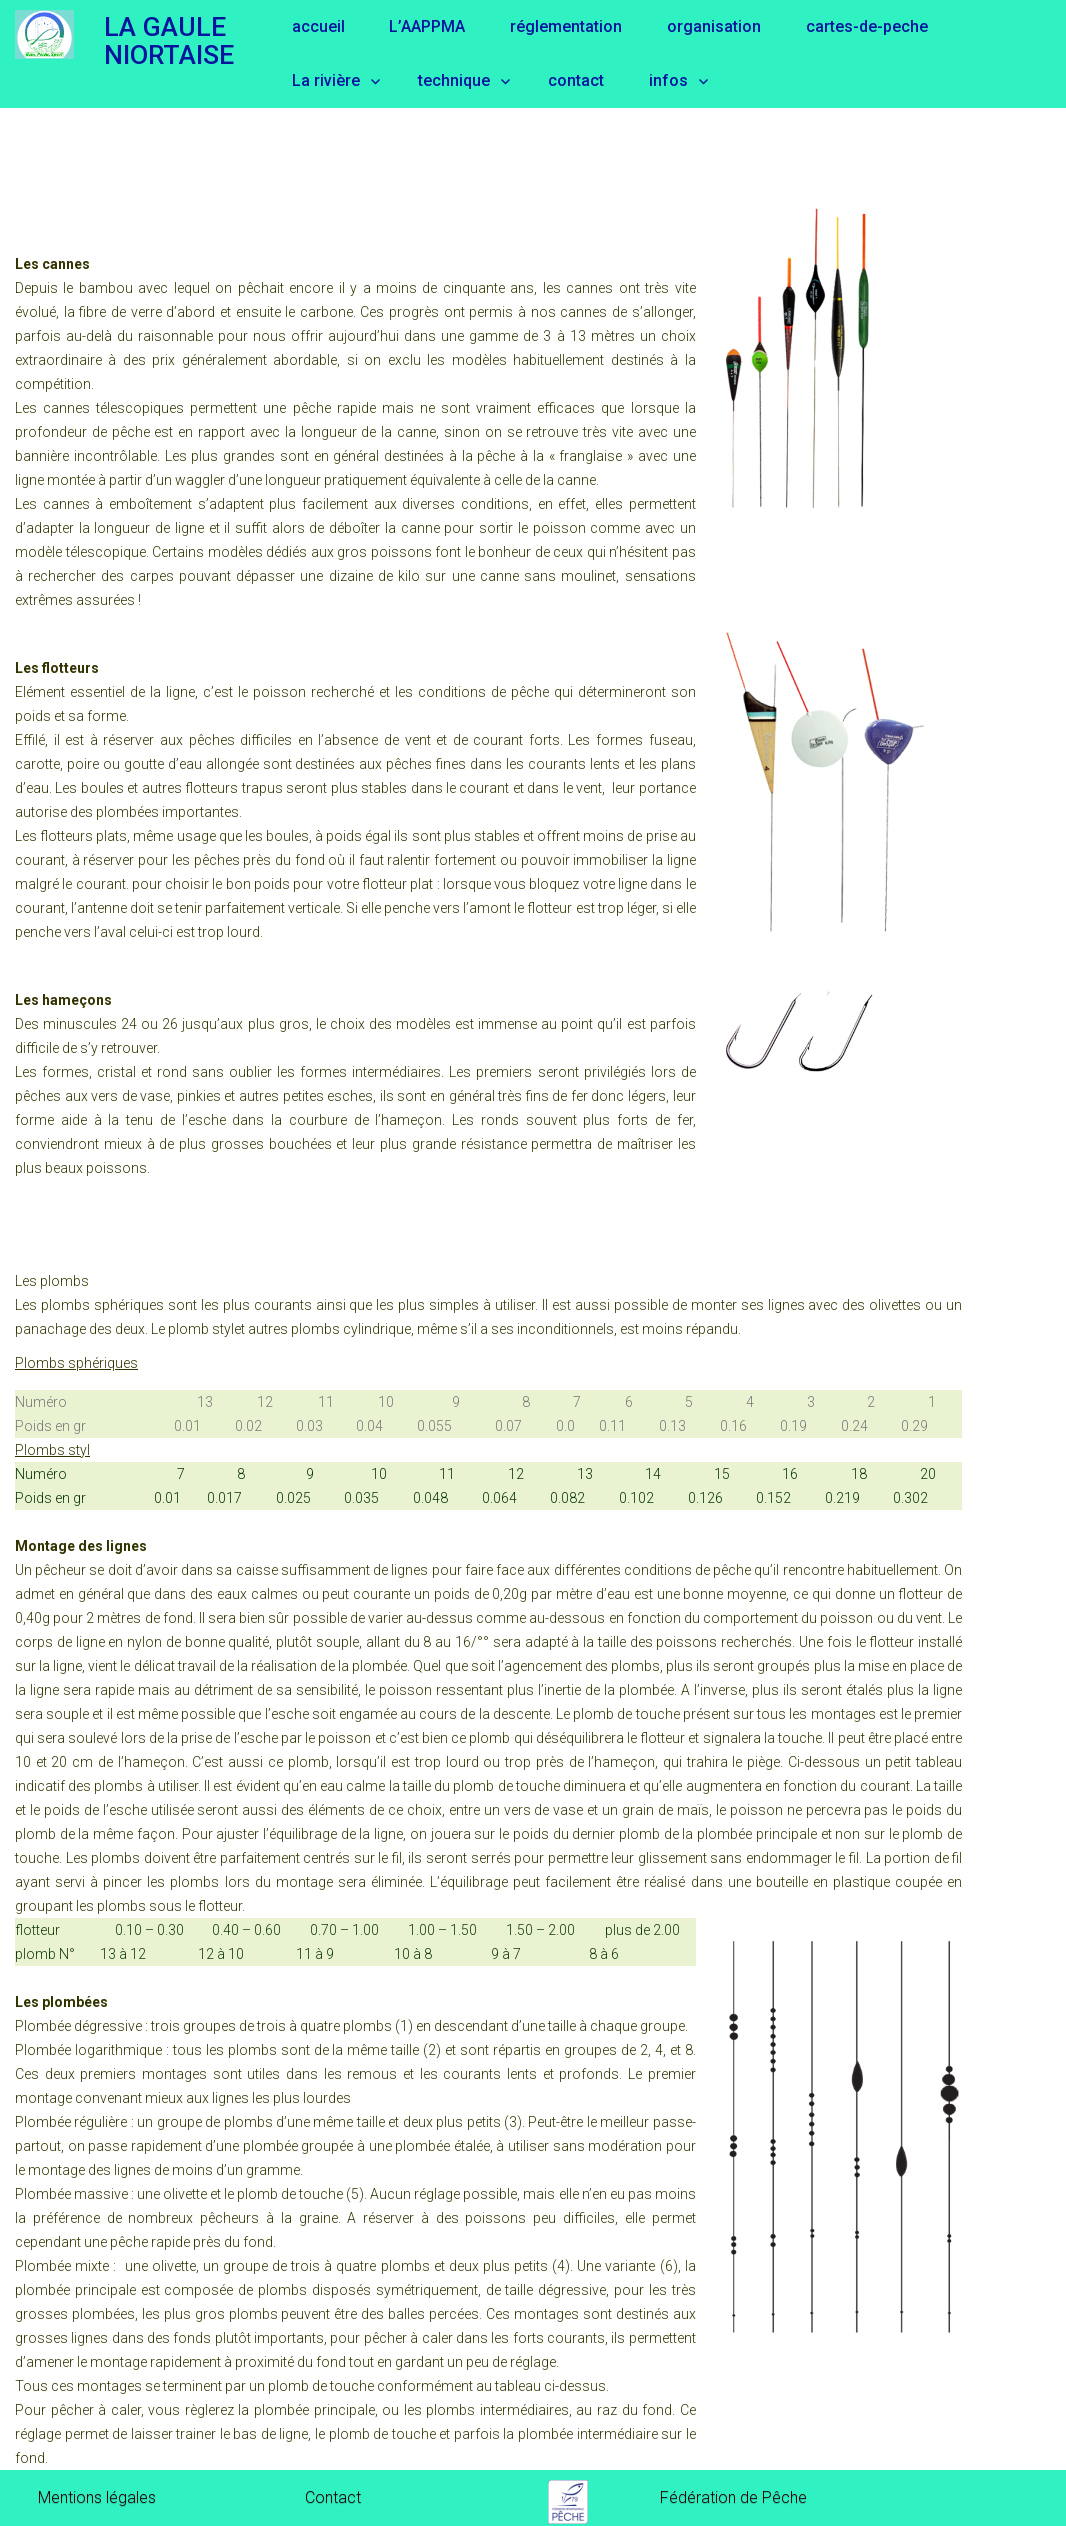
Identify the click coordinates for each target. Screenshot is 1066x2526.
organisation (714, 26)
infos (668, 80)
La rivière (326, 80)
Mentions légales (97, 2497)
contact (576, 80)
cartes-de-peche (867, 26)
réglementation (566, 26)
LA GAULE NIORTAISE (169, 40)
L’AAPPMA (427, 26)
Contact (333, 2497)
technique (454, 80)
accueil (318, 26)
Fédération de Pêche (733, 2497)
